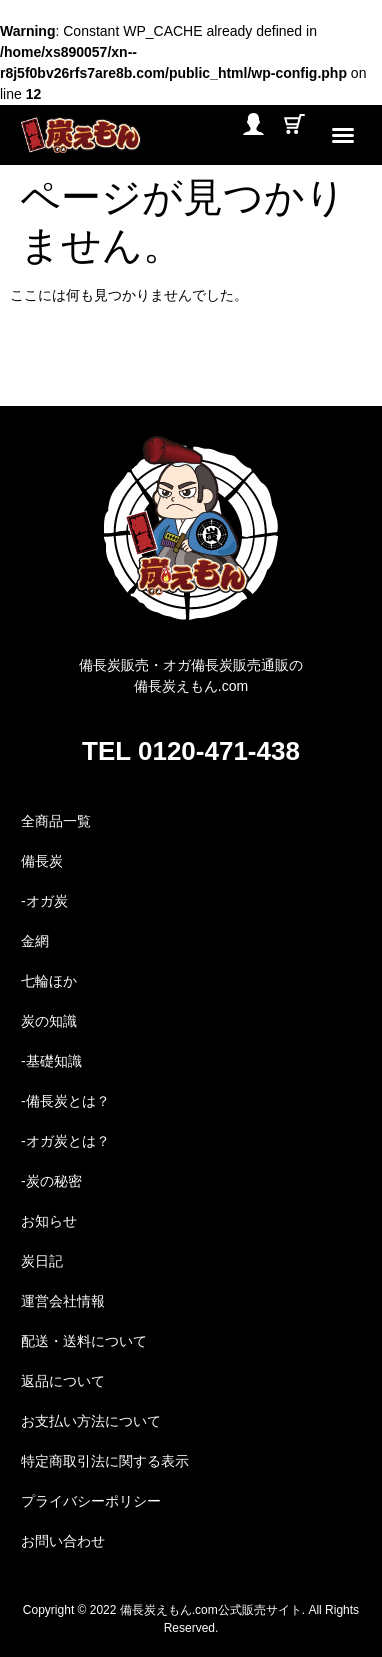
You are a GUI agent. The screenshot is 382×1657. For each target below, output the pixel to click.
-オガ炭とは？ (65, 1141)
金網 (35, 941)
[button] (343, 135)
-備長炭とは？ (65, 1101)
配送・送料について (84, 1341)
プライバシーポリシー (91, 1501)
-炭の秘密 (51, 1181)
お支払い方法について (91, 1421)
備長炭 (42, 861)
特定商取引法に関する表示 (105, 1461)
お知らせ (49, 1221)
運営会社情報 (63, 1301)
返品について (63, 1381)
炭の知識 (49, 1021)
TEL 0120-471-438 (191, 751)
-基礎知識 (51, 1061)
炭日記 (42, 1261)
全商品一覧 (56, 821)
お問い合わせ (63, 1541)
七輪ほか (49, 981)
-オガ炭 (44, 901)
